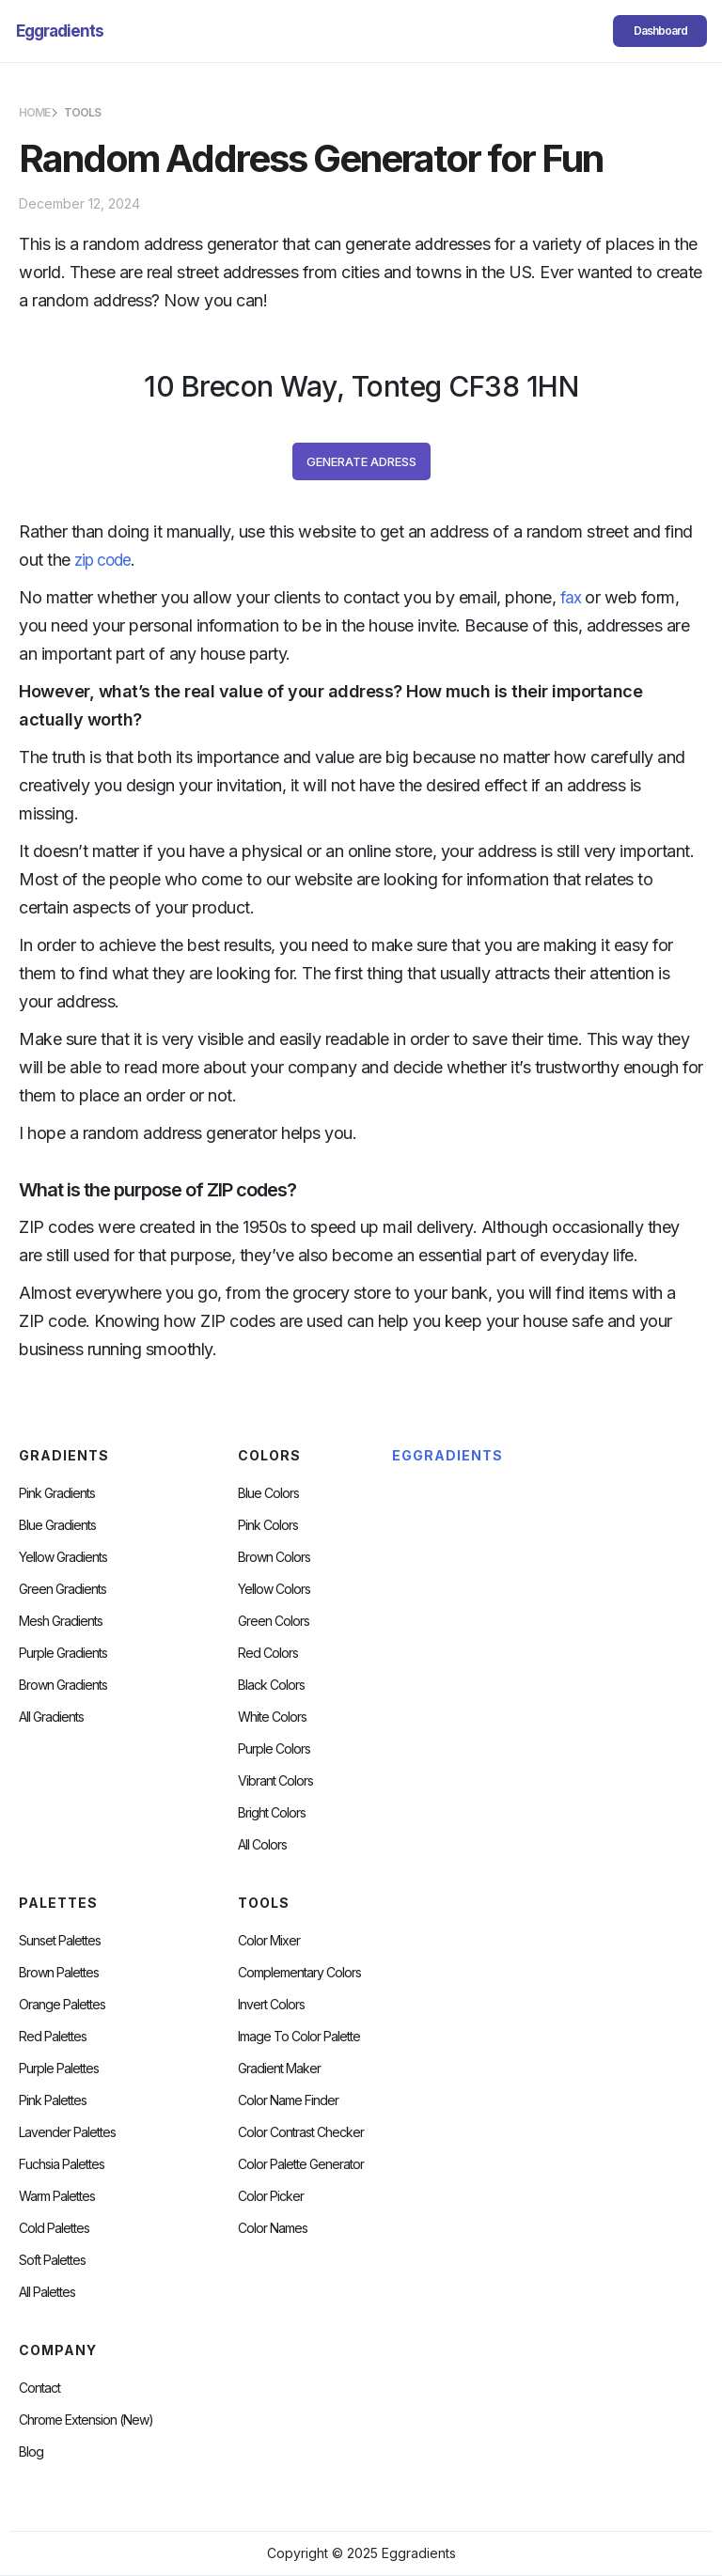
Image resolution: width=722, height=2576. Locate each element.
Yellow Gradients (63, 1557)
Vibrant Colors (275, 1780)
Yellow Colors (274, 1589)
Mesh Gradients (60, 1621)
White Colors (272, 1717)
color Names (272, 2228)
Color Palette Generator (301, 2164)
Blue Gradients (57, 1525)
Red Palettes (52, 2036)
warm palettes (57, 2196)
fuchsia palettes (61, 2164)
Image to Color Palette (299, 2036)
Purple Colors (274, 1748)
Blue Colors (268, 1493)
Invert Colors (271, 2004)
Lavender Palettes (67, 2132)
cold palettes (54, 2228)
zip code (102, 560)
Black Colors (271, 1685)
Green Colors (273, 1621)
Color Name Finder (288, 2100)
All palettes (47, 2292)
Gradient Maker (279, 2068)
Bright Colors (272, 1812)
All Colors (262, 1844)
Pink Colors (268, 1525)
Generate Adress (361, 461)
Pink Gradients (57, 1493)
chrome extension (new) (86, 2420)
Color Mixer (269, 1940)
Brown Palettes (59, 1972)
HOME (34, 112)
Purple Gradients (63, 1653)
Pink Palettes (52, 2100)
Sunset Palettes (60, 1940)
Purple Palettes (59, 2068)
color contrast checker (301, 2132)
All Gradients (51, 1717)
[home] (59, 31)
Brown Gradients (63, 1685)
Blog (31, 2451)
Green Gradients (62, 1589)
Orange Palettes (62, 2004)
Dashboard (660, 30)
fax (570, 597)
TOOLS (82, 112)
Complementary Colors (299, 1972)
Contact (39, 2388)
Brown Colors (274, 1557)
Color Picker (271, 2196)
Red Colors (268, 1653)
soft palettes (52, 2260)
